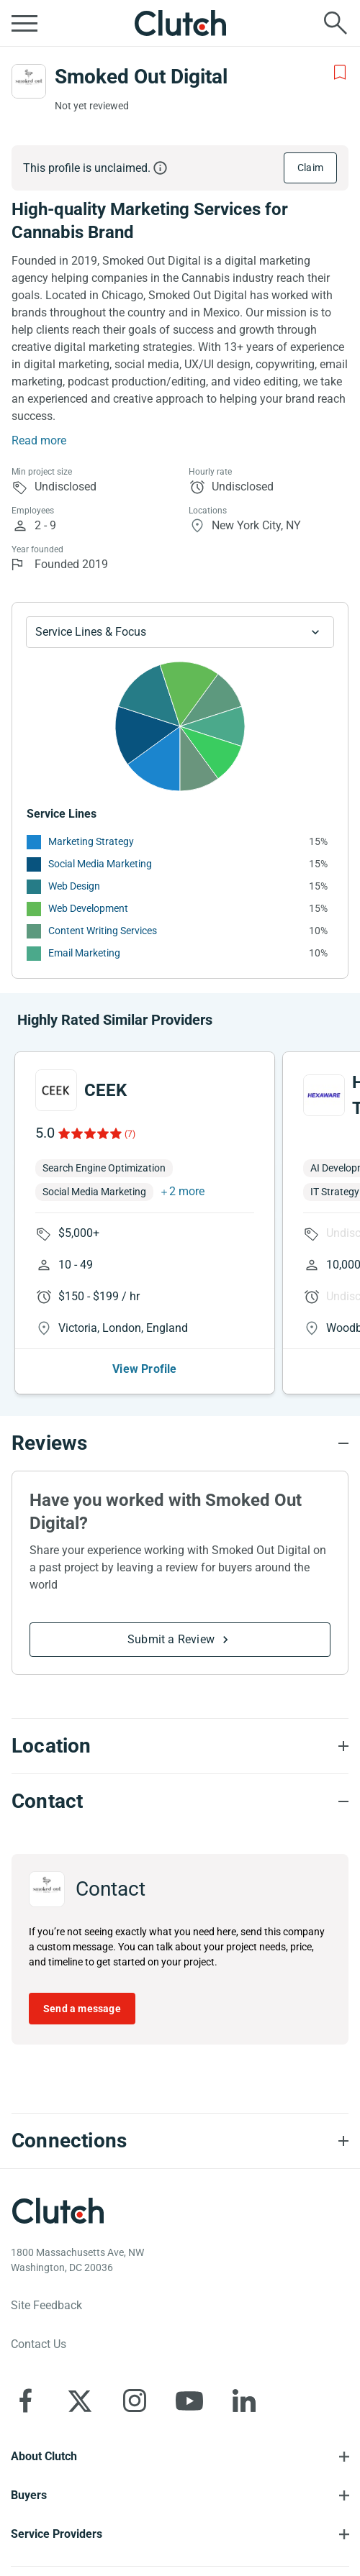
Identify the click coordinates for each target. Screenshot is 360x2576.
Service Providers (56, 2534)
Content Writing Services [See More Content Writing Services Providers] (102, 930)
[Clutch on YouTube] (189, 2400)
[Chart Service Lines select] (180, 632)
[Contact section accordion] (180, 1801)
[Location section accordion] (180, 1746)
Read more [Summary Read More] (39, 440)
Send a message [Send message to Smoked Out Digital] (82, 2008)
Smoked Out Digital (141, 76)
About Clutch (44, 2456)
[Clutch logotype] (57, 2211)
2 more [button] (186, 1191)
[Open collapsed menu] (24, 23)
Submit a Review (171, 1639)
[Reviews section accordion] (180, 1443)
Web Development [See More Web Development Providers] (88, 908)
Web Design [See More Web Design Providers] (74, 886)
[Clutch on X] (80, 2400)
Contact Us (38, 2344)
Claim (310, 167)
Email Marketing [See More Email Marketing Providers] (84, 953)
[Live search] (335, 23)
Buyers (29, 2495)
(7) (130, 1134)
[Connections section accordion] (180, 2141)
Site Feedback (46, 2305)
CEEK (105, 1090)
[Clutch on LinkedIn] (244, 2400)
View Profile (144, 1369)
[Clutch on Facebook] (25, 2400)
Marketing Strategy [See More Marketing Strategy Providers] (91, 841)
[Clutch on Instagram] (134, 2400)
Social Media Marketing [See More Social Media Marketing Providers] (100, 863)
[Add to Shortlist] (339, 72)
